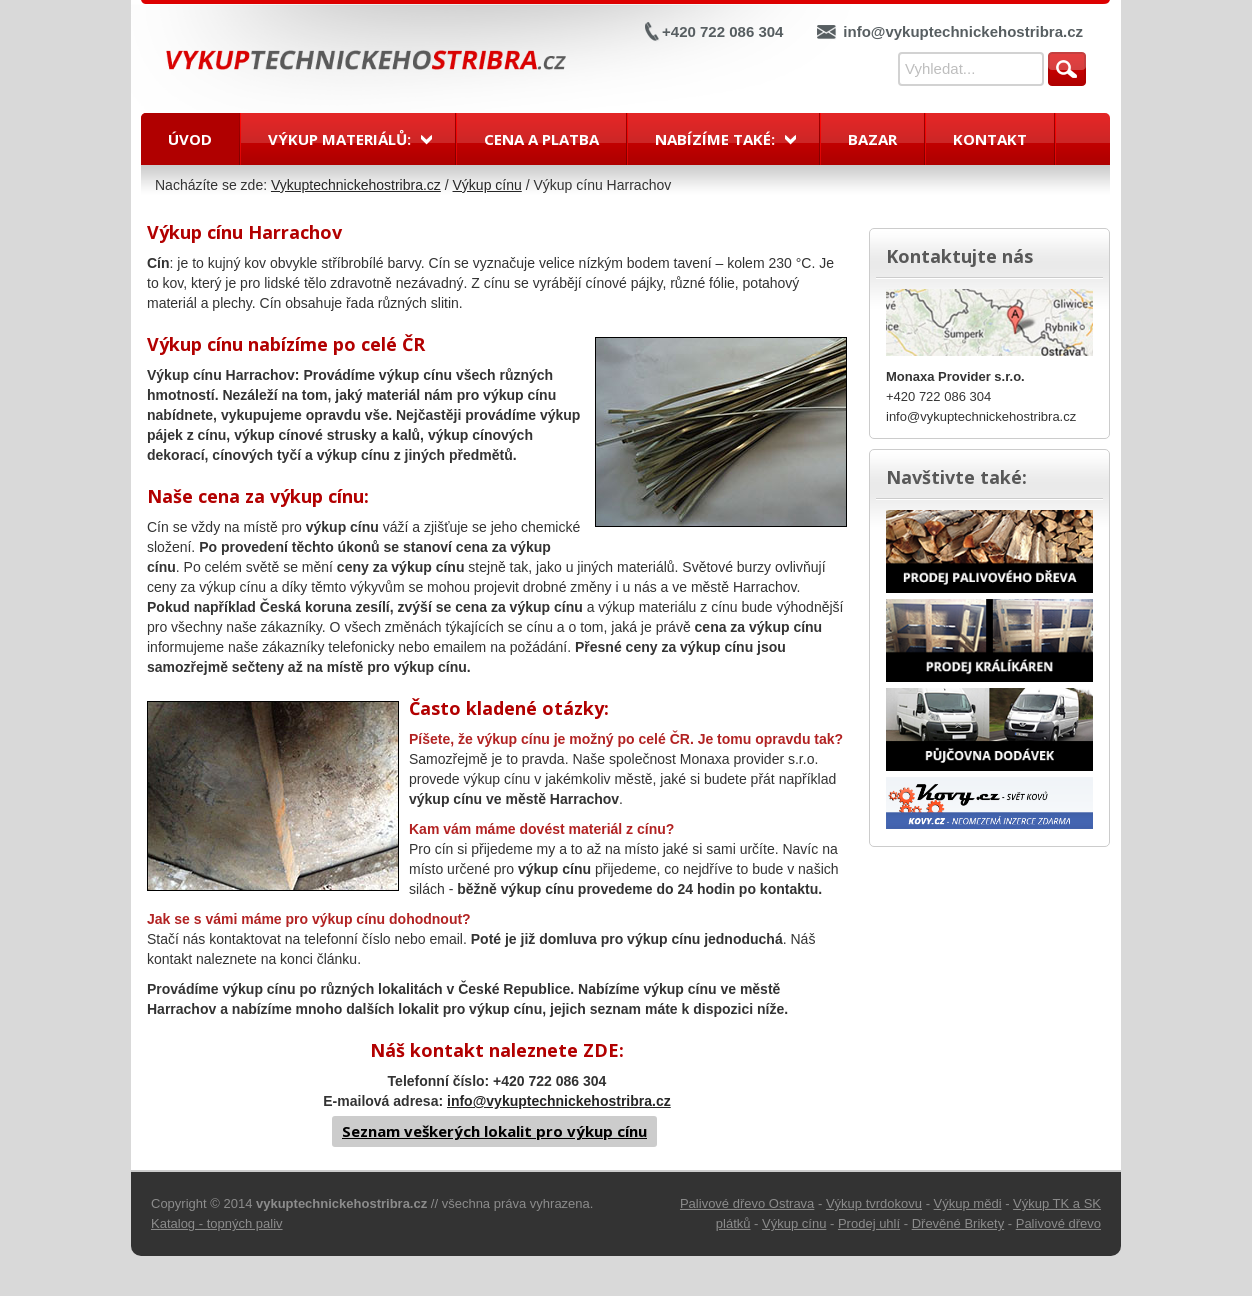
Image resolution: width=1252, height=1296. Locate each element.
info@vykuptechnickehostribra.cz (963, 31)
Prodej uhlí (869, 1223)
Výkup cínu (487, 185)
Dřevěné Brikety (958, 1223)
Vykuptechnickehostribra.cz (356, 185)
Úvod (190, 139)
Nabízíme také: (715, 139)
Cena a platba (541, 139)
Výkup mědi (968, 1203)
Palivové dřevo (1058, 1223)
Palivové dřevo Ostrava (747, 1203)
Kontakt (990, 139)
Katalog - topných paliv (217, 1223)
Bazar (872, 139)
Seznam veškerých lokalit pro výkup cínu (494, 1131)
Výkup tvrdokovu (874, 1203)
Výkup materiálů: (339, 139)
